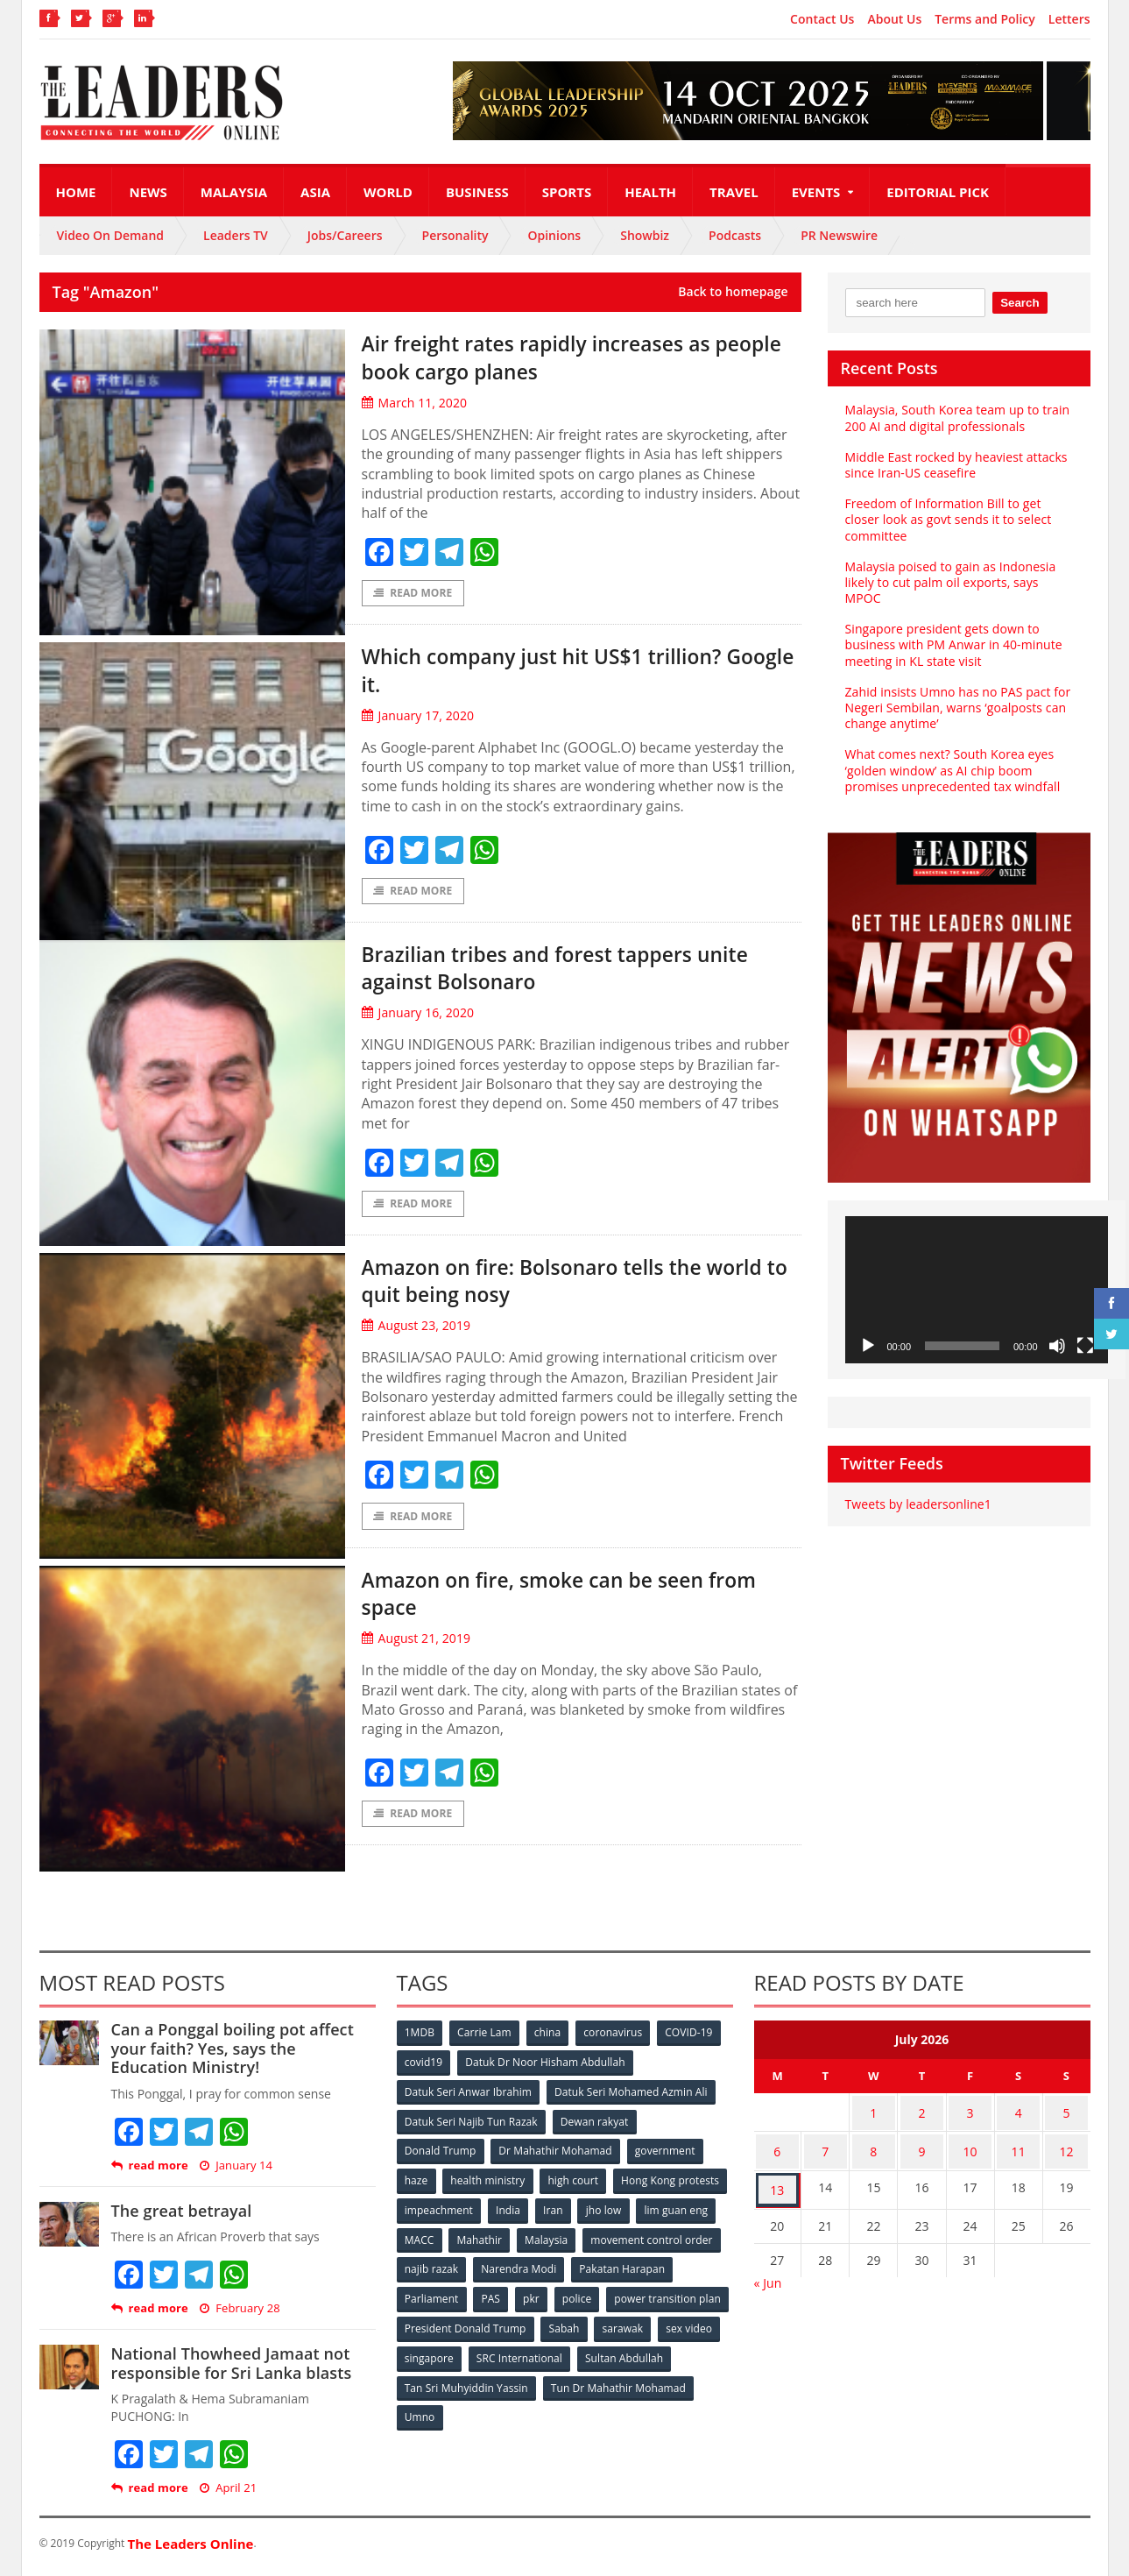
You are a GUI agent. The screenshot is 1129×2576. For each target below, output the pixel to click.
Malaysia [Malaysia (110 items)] (695, 2241)
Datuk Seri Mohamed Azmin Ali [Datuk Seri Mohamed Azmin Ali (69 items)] (631, 2097)
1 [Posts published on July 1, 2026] (873, 2117)
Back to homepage (732, 292)
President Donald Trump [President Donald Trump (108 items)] (594, 2328)
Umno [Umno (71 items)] (578, 2415)
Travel (734, 192)
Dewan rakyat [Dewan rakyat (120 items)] (594, 2126)
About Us (894, 19)
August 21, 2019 (415, 1644)
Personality (455, 235)
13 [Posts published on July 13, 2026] (777, 2185)
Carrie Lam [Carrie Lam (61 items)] (485, 2039)
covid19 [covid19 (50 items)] (424, 2068)
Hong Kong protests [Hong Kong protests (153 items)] (454, 2212)
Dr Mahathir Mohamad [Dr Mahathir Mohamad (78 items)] (556, 2155)
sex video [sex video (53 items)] (492, 2357)
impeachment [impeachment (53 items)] (560, 2212)
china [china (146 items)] (550, 2039)
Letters (1069, 19)
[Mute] (1057, 1346)
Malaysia (234, 192)
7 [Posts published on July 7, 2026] (825, 2151)
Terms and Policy (985, 19)
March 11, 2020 (414, 402)
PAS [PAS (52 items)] (601, 2299)
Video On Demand (111, 235)
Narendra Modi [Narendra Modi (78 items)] (664, 2270)
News (147, 192)
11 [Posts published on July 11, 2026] (1019, 2151)
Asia (315, 192)
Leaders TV (235, 235)
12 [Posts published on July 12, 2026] (1067, 2151)
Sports (566, 192)
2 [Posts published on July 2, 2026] (921, 2117)
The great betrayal (180, 2217)
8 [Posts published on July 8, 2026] (873, 2151)
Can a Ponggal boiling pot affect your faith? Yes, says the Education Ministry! (242, 2055)
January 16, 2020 (417, 1016)
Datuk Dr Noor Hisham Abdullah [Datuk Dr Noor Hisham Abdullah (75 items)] (545, 2068)
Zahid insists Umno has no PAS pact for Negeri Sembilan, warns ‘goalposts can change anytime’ (957, 707)
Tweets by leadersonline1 (917, 1504)
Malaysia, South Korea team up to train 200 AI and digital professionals (956, 417)
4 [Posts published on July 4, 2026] (1018, 2117)
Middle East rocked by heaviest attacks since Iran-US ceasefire (955, 465)
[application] (976, 1290)
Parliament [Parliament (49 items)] (541, 2299)
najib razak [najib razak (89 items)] (576, 2270)
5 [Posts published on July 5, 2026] (1066, 2117)
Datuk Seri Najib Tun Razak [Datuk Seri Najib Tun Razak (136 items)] (471, 2126)
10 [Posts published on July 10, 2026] (970, 2151)
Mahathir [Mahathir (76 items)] (627, 2241)
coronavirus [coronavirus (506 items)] (617, 2039)
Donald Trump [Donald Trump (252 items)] (441, 2155)
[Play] (868, 1346)
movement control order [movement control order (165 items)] (466, 2270)
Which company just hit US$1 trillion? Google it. (566, 670)
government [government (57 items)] (666, 2155)
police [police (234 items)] (689, 2299)
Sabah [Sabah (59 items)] (694, 2328)
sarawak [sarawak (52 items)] (426, 2357)
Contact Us (822, 19)
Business (477, 192)
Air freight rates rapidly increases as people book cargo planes (559, 356)
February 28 (239, 2316)
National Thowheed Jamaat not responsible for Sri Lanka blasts (230, 2371)
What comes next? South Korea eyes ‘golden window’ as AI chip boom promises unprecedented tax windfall (951, 770)
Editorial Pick (937, 192)
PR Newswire (839, 235)
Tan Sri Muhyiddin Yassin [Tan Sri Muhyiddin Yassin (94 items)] (567, 2386)
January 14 (235, 2172)
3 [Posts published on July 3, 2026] (970, 2117)
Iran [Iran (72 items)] (676, 2212)
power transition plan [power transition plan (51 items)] (458, 2328)
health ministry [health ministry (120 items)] (489, 2183)
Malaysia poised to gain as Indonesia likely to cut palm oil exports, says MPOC (949, 582)
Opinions (554, 235)
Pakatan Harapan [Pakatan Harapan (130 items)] (448, 2299)
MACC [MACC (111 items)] (567, 2241)
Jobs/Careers (345, 235)
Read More (413, 593)
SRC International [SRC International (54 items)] (654, 2357)
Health (650, 192)
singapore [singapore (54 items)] (564, 2357)
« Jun (768, 2276)
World (388, 192)
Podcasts (735, 235)
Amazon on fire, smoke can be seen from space (556, 1597)
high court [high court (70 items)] (575, 2183)
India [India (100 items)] (630, 2212)
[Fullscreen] (1085, 1346)
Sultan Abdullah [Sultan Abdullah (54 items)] (444, 2386)
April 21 (227, 2495)
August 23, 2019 (415, 1329)
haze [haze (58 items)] (417, 2183)
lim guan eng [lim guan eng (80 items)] (495, 2241)
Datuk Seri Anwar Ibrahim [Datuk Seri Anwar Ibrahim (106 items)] (469, 2097)
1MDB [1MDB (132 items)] (420, 2039)
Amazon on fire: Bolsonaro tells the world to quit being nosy (554, 1284)
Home (76, 192)
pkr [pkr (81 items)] (643, 2299)
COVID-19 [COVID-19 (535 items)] (692, 2039)
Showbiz (644, 235)
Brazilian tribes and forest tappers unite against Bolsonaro (581, 969)
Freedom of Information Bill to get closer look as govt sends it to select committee (946, 519)
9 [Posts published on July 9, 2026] (921, 2151)
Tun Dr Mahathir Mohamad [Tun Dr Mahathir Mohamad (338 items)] (473, 2415)
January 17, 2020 (417, 716)
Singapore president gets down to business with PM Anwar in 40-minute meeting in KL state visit (952, 644)
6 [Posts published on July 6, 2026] (776, 2151)
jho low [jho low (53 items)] (423, 2241)
